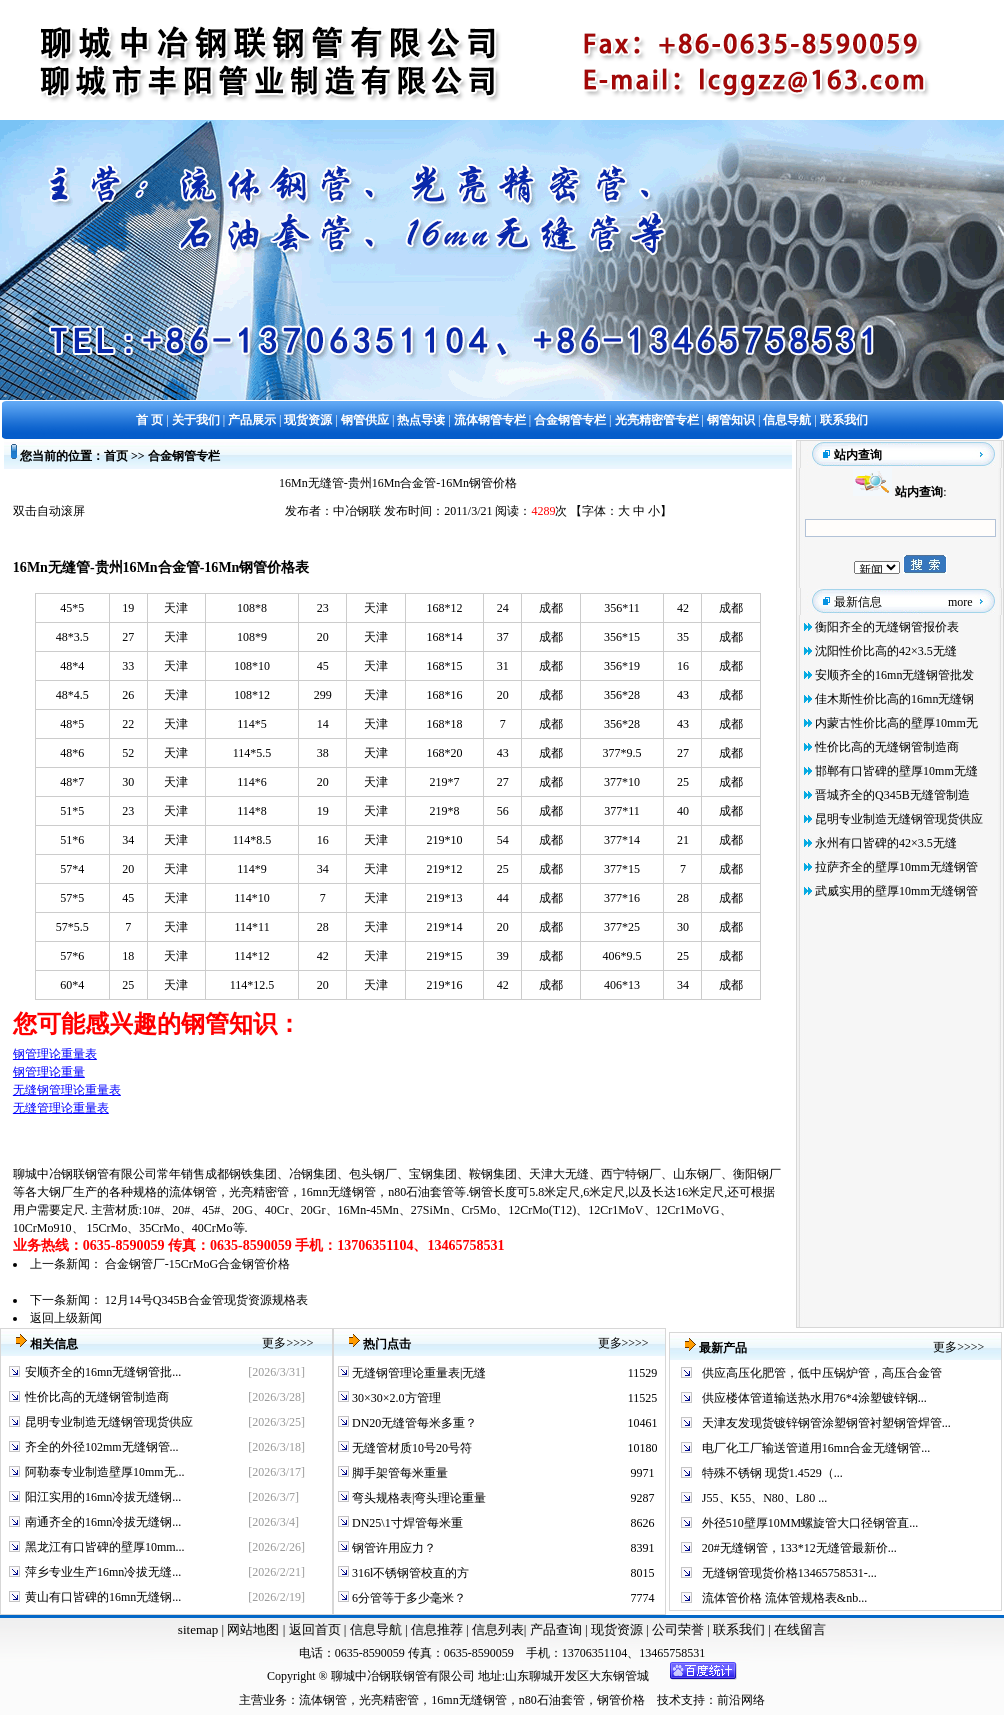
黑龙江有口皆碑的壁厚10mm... (105, 1547)
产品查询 (557, 1629)
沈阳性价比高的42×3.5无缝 (886, 651)
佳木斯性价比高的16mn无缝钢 (894, 699)
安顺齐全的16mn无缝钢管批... (103, 1372)
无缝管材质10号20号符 (410, 1448)
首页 (116, 456)
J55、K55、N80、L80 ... (764, 1498)
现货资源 (617, 1629)
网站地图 (253, 1629)
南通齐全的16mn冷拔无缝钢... (103, 1522)
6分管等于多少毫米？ (407, 1598)
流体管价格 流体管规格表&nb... (784, 1598)
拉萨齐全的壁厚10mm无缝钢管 (896, 867)
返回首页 (312, 1629)
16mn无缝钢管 (338, 1192)
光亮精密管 (259, 1192)
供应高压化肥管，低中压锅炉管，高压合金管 (822, 1373)
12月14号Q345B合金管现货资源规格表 (206, 1300)
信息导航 (376, 1629)
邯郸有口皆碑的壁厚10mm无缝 (896, 771)
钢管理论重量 (49, 1072)
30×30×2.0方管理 (395, 1398)
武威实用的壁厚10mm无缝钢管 (896, 891)
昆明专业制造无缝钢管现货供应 (899, 819)
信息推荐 (434, 1629)
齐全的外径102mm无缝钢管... (102, 1447)
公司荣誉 (679, 1629)
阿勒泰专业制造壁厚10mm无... (105, 1472)
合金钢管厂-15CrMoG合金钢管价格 (197, 1264)
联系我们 (740, 1629)
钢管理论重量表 (55, 1054)
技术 (669, 1700)
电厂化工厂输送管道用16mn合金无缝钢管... (816, 1448)
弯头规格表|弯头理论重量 (417, 1498)
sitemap (198, 1629)
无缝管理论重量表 (61, 1108)
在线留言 (800, 1629)
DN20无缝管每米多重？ (413, 1423)
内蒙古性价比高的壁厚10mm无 (896, 723)
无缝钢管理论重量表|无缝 (417, 1373)
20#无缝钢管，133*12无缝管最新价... (799, 1548)
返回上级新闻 (66, 1318)
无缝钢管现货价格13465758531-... (789, 1573)
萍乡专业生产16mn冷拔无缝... (103, 1572)
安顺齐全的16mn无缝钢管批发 (894, 675)
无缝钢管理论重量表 (67, 1090)
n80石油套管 (421, 1192)
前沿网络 (741, 1700)
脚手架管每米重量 (398, 1473)
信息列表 (498, 1629)
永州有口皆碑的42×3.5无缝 (886, 843)
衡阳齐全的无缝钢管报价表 (887, 627)
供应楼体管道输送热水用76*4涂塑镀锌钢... (814, 1398)
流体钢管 (193, 1192)
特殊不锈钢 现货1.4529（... (772, 1473)
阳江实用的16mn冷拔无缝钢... (103, 1497)
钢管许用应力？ (392, 1548)
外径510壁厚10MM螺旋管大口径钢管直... (810, 1523)
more (960, 602)
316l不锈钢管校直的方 (409, 1573)
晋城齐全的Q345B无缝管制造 (892, 795)
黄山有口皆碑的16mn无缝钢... (103, 1597)
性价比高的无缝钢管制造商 (887, 747)
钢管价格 (621, 1700)
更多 (274, 1343)
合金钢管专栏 (184, 456)
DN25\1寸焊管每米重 (406, 1523)
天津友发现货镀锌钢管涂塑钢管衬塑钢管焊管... (826, 1423)
